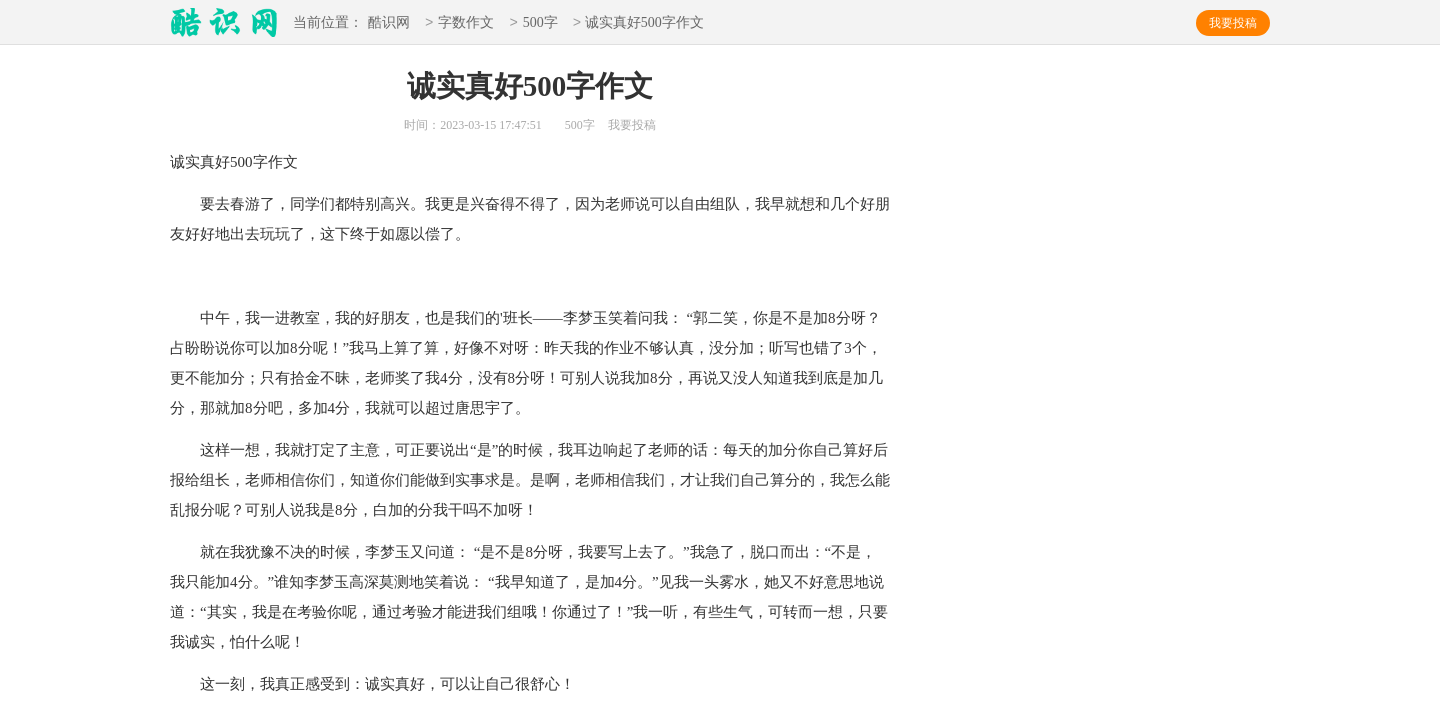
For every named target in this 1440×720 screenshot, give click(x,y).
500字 (540, 23)
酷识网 (389, 23)
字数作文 (466, 23)
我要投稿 (1233, 23)
